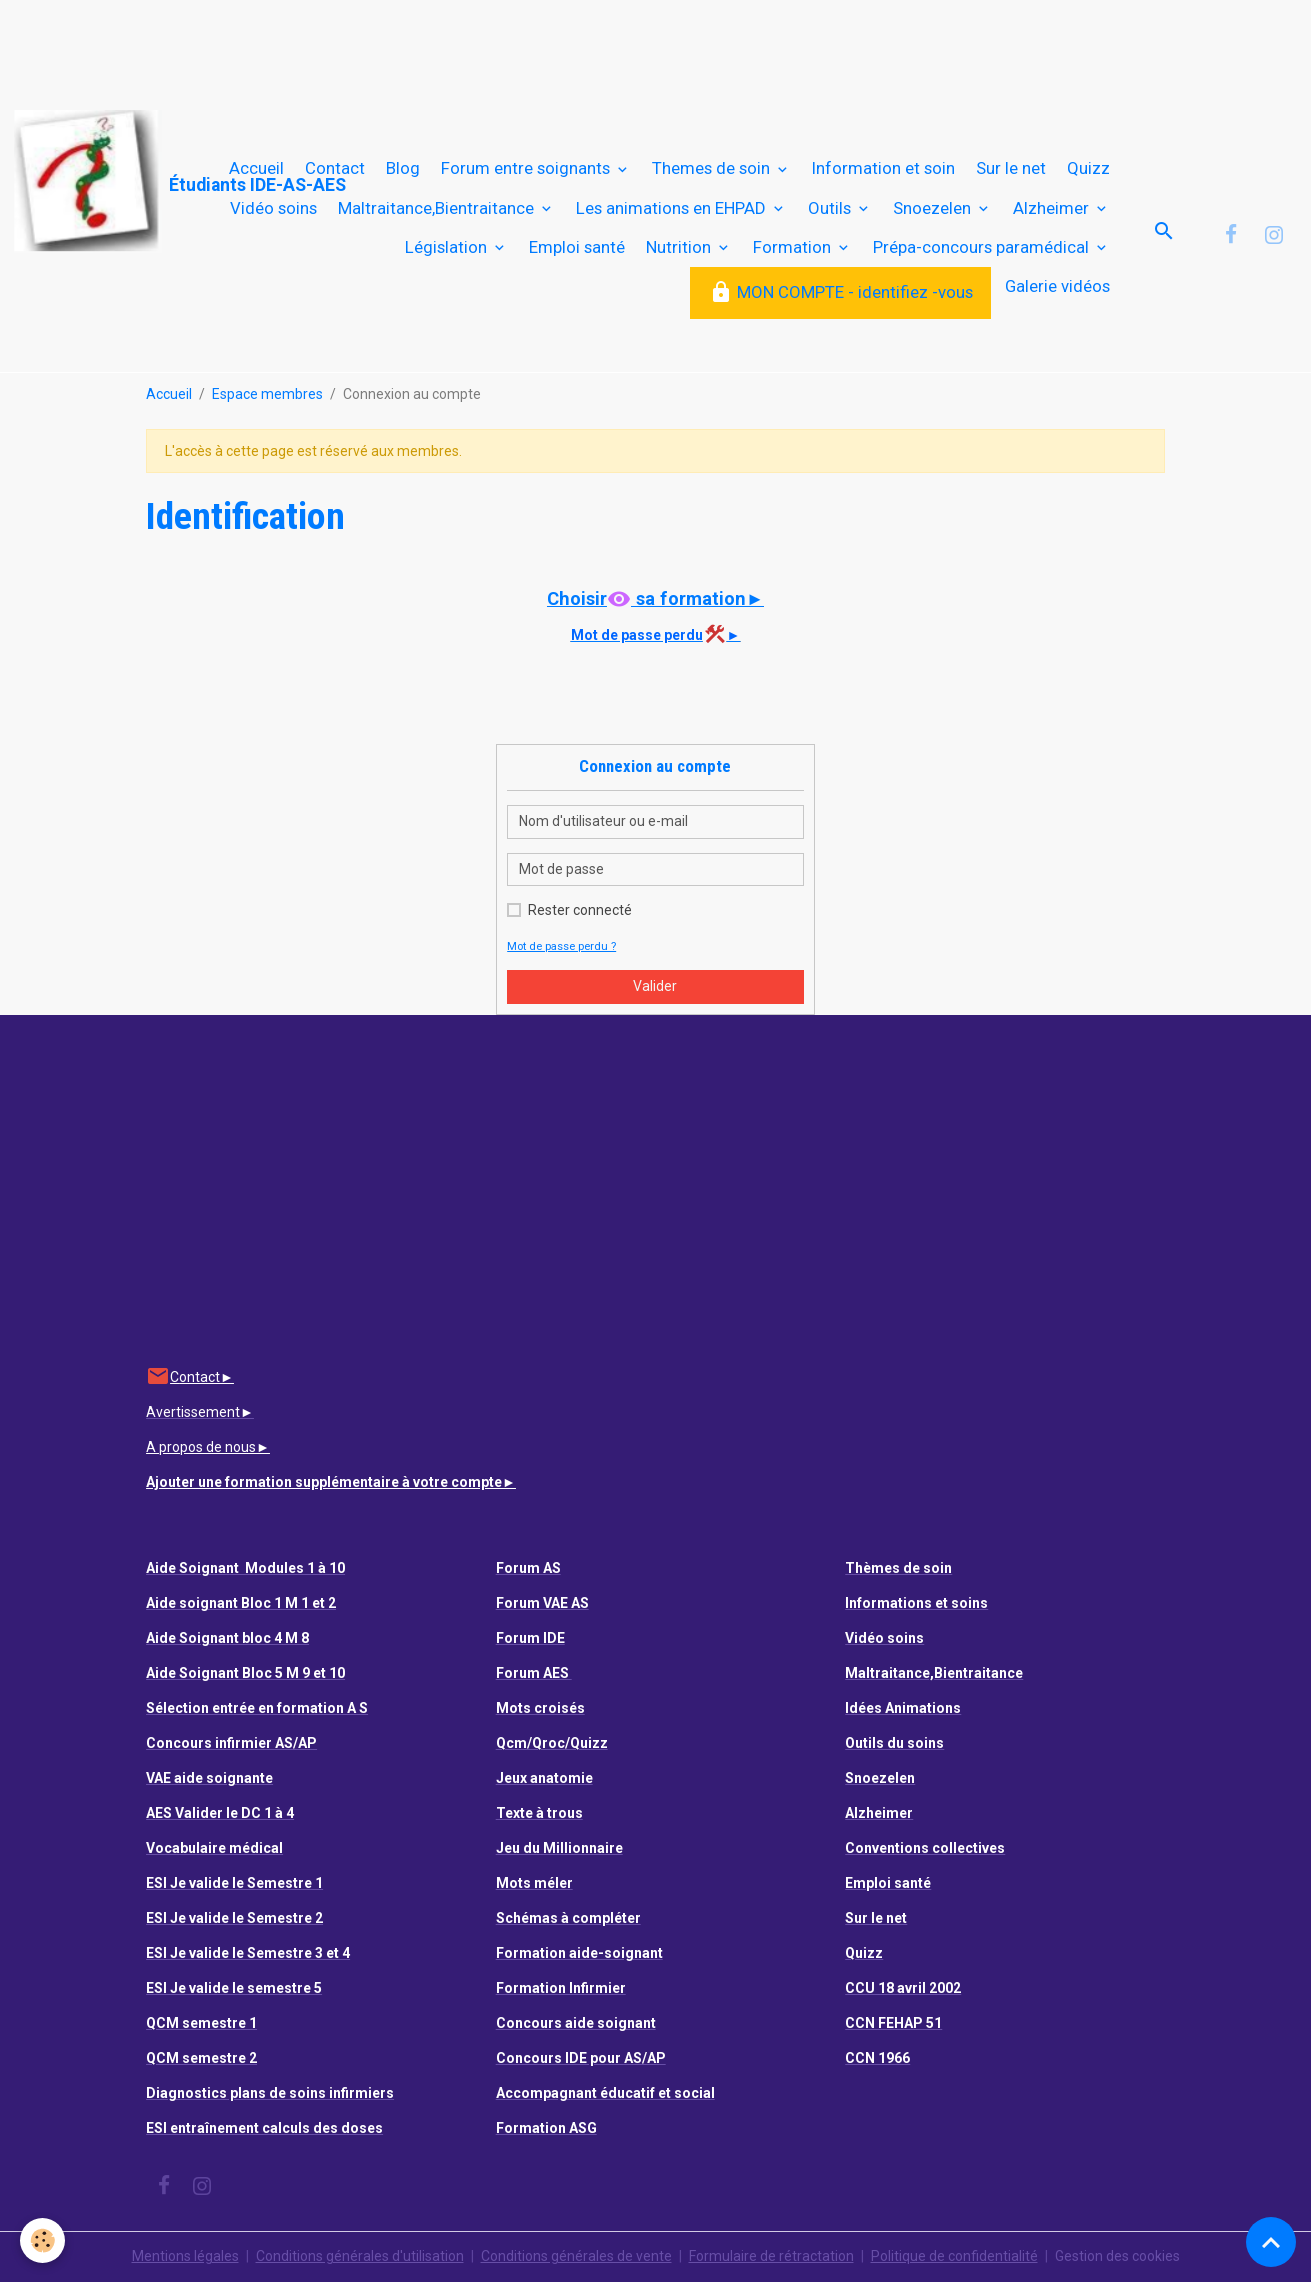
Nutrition (680, 247)
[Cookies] (42, 2240)
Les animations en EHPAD (673, 208)
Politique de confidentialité (954, 2256)
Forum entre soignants (527, 168)
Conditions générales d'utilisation (360, 2256)
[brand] (106, 181)
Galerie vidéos (1057, 286)
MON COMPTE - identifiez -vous (841, 292)
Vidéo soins (273, 208)
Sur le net (1011, 168)
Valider (655, 986)
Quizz (1088, 168)
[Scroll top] (1271, 2242)
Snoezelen (934, 208)
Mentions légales (185, 2256)
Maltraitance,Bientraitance (438, 208)
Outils (831, 208)
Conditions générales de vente (576, 2256)
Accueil (256, 168)
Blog (403, 168)
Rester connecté (580, 910)
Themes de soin (713, 168)
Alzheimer (1053, 208)
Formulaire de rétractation (771, 2256)
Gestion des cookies (1117, 2256)
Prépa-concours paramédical (983, 247)
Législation (448, 247)
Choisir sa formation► (655, 598)
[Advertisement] (364, 45)
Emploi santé (577, 247)
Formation (794, 247)
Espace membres (267, 394)
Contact (335, 168)
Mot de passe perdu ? (561, 946)
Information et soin (883, 168)
